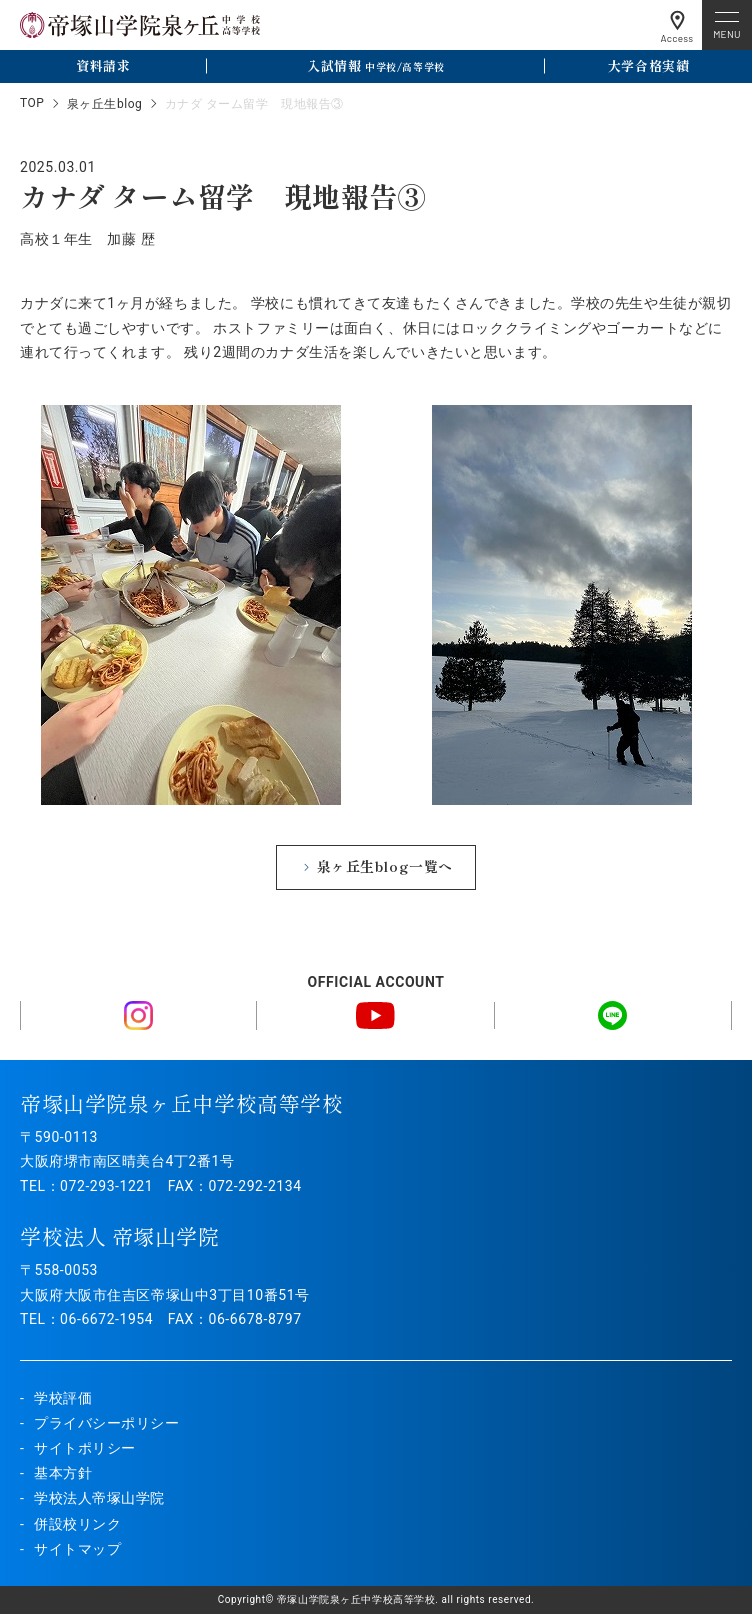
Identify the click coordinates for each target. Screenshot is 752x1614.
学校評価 (63, 1398)
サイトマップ (77, 1549)
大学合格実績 (648, 65)
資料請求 (103, 65)
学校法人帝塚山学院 (99, 1498)
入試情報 (375, 65)
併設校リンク (77, 1524)
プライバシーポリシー (107, 1423)
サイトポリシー (85, 1448)
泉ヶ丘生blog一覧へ (385, 866)
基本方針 (63, 1473)
